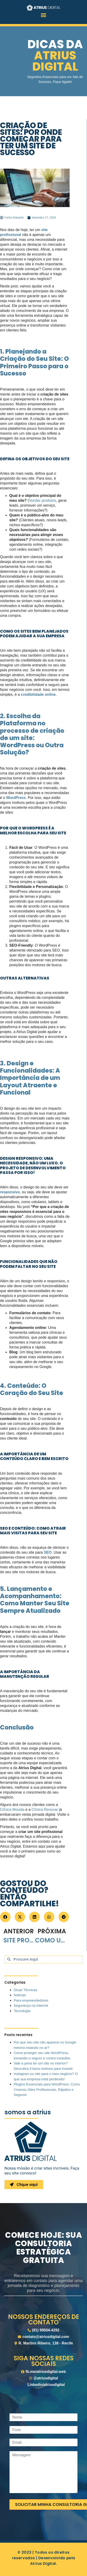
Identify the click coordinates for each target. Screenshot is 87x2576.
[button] (43, 14)
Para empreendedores (31, 2000)
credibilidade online (38, 694)
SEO (48, 1552)
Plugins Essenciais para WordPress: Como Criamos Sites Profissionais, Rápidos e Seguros (47, 2089)
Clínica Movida (12, 1810)
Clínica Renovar (45, 1810)
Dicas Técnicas (25, 1990)
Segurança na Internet (31, 2005)
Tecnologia (22, 2011)
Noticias (20, 1995)
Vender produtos (42, 500)
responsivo (10, 1192)
